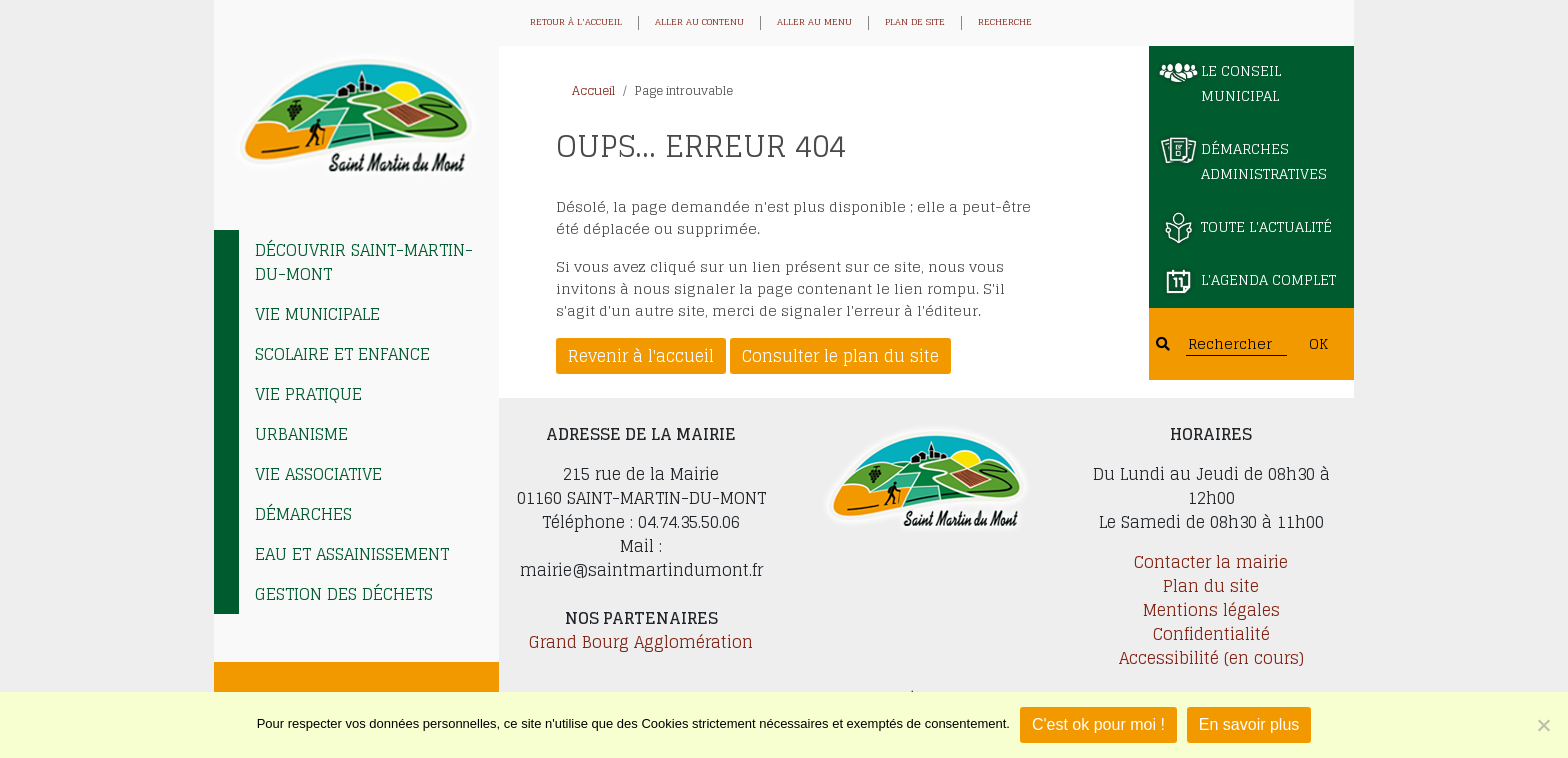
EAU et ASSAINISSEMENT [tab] (352, 554)
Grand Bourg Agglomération (641, 642)
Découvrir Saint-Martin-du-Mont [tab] (364, 262)
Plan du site (1211, 586)
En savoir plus (1249, 724)
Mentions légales (1211, 610)
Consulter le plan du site (840, 356)
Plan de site (915, 23)
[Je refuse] (1543, 725)
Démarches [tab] (303, 514)
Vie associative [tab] (318, 474)
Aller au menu (814, 23)
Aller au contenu (699, 23)
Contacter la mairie (1211, 562)
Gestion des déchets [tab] (344, 594)
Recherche (1005, 23)
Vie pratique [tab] (308, 394)
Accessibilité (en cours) (1211, 658)
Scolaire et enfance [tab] (342, 354)
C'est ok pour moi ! (1098, 724)
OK (1318, 343)
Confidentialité (1211, 634)
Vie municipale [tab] (317, 314)
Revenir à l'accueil (641, 356)
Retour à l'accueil (576, 23)
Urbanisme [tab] (301, 434)
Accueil (593, 90)
